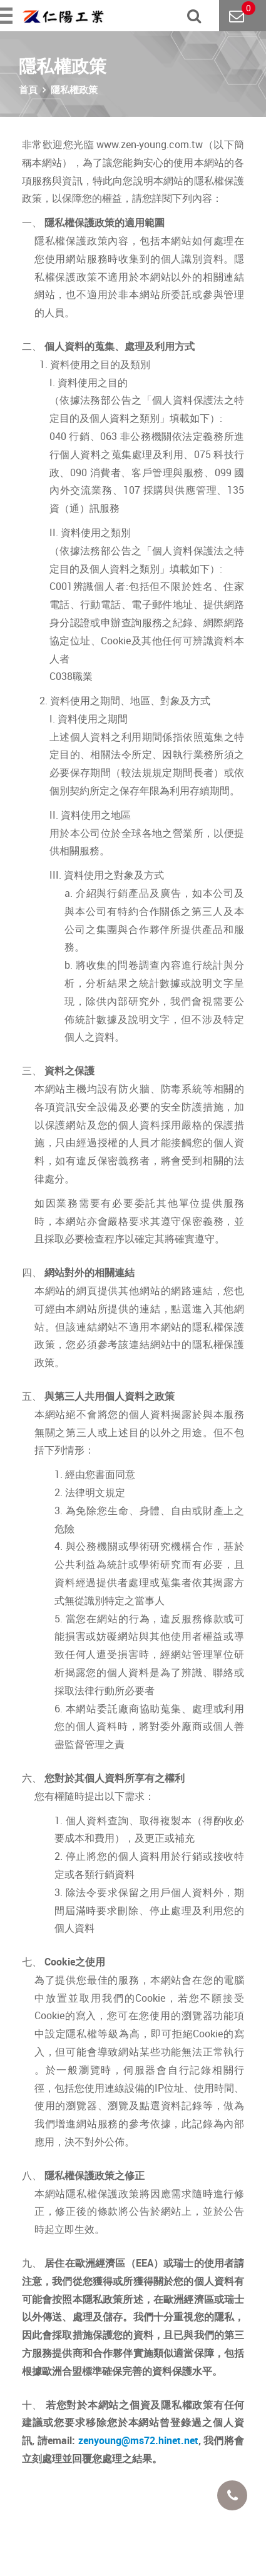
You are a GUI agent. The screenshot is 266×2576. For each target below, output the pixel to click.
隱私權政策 (74, 89)
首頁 (28, 89)
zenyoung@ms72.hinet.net (138, 2440)
